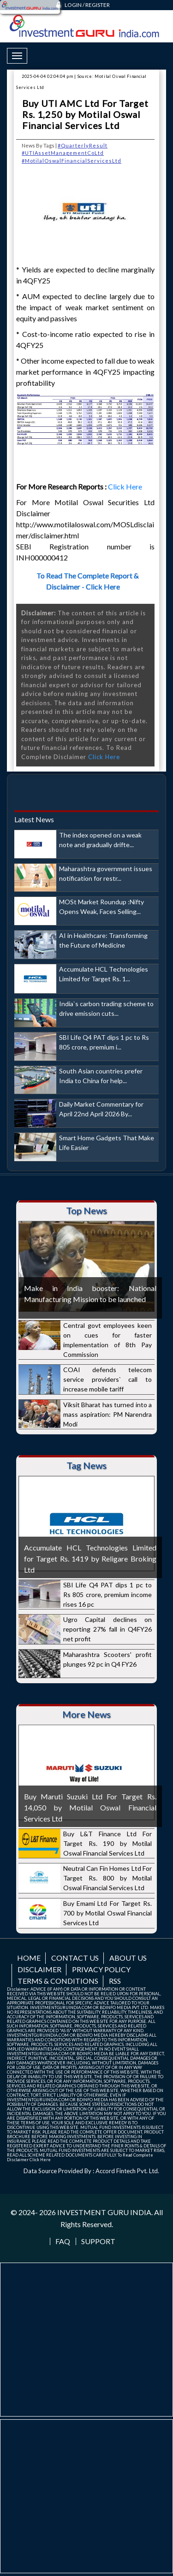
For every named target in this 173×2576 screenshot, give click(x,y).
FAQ (62, 2241)
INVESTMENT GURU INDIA (104, 2212)
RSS (115, 1980)
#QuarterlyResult (82, 145)
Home (29, 1957)
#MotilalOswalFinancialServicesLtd (71, 161)
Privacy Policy (101, 1969)
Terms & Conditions (58, 1980)
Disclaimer (39, 1969)
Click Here (125, 486)
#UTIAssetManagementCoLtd (63, 153)
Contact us (75, 1957)
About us (128, 1957)
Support (98, 2241)
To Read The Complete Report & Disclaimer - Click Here (87, 581)
